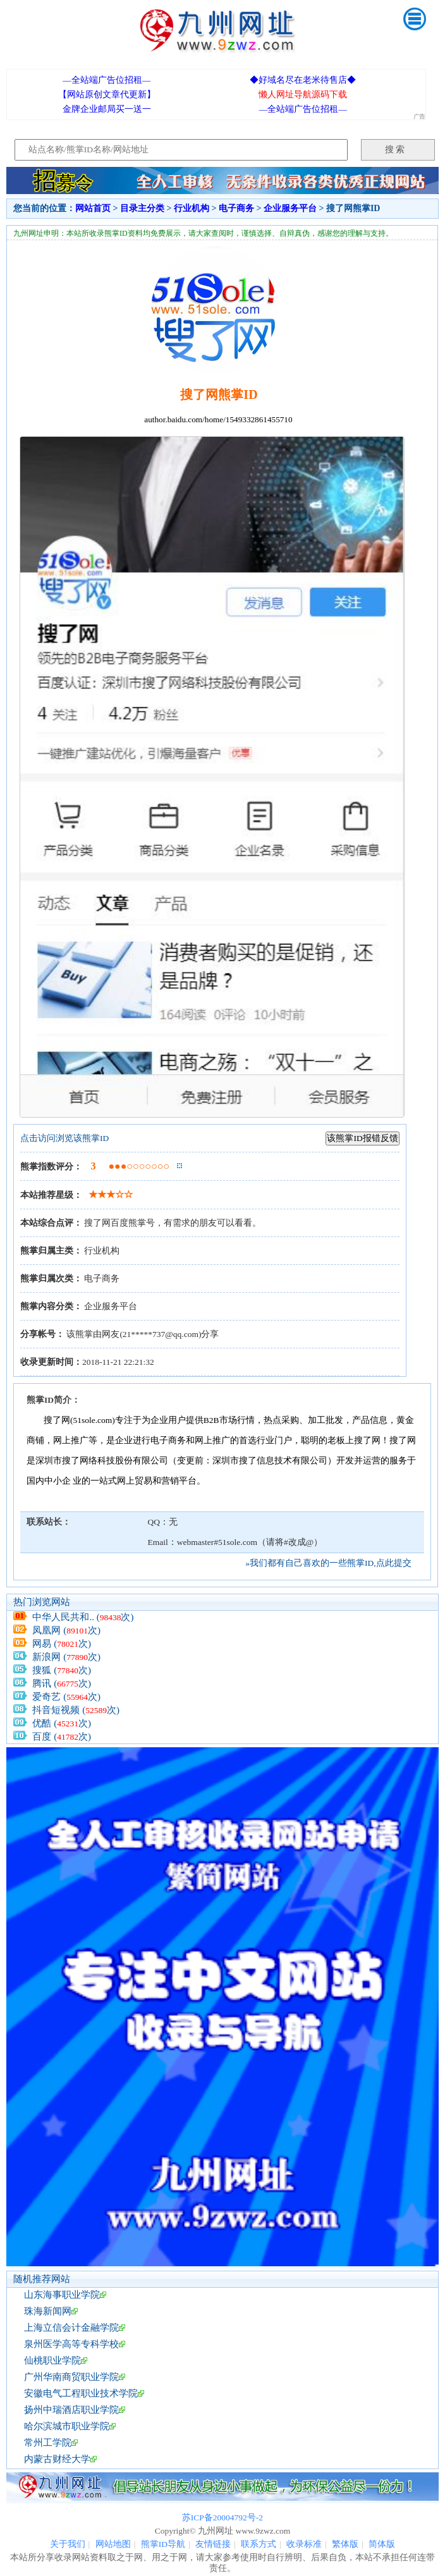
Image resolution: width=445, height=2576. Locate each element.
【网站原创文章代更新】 (106, 94)
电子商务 (236, 208)
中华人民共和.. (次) (82, 1617)
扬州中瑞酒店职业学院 (71, 2410)
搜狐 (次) (61, 1670)
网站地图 (113, 2544)
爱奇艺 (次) (66, 1697)
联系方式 (258, 2544)
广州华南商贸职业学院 (71, 2377)
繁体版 (345, 2544)
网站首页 (93, 208)
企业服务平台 (290, 208)
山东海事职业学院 (62, 2295)
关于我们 (67, 2544)
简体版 (382, 2544)
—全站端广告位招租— (106, 80)
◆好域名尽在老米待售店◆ (303, 80)
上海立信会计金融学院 (71, 2328)
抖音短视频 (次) (75, 1710)
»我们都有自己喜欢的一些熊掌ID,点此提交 (328, 1563)
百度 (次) (61, 1736)
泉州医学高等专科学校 (71, 2344)
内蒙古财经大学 (57, 2459)
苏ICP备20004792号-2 (222, 2517)
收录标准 (304, 2544)
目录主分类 (142, 208)
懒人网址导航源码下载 (303, 94)
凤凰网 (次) (66, 1630)
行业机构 (191, 208)
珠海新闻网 (47, 2311)
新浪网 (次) (66, 1657)
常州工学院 (47, 2443)
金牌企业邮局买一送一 (107, 109)
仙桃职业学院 (52, 2360)
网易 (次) (61, 1644)
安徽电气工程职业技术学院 (81, 2393)
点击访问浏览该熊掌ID (64, 1138)
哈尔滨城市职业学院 (66, 2426)
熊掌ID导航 (163, 2544)
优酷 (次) (61, 1723)
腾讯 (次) (61, 1683)
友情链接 (213, 2544)
